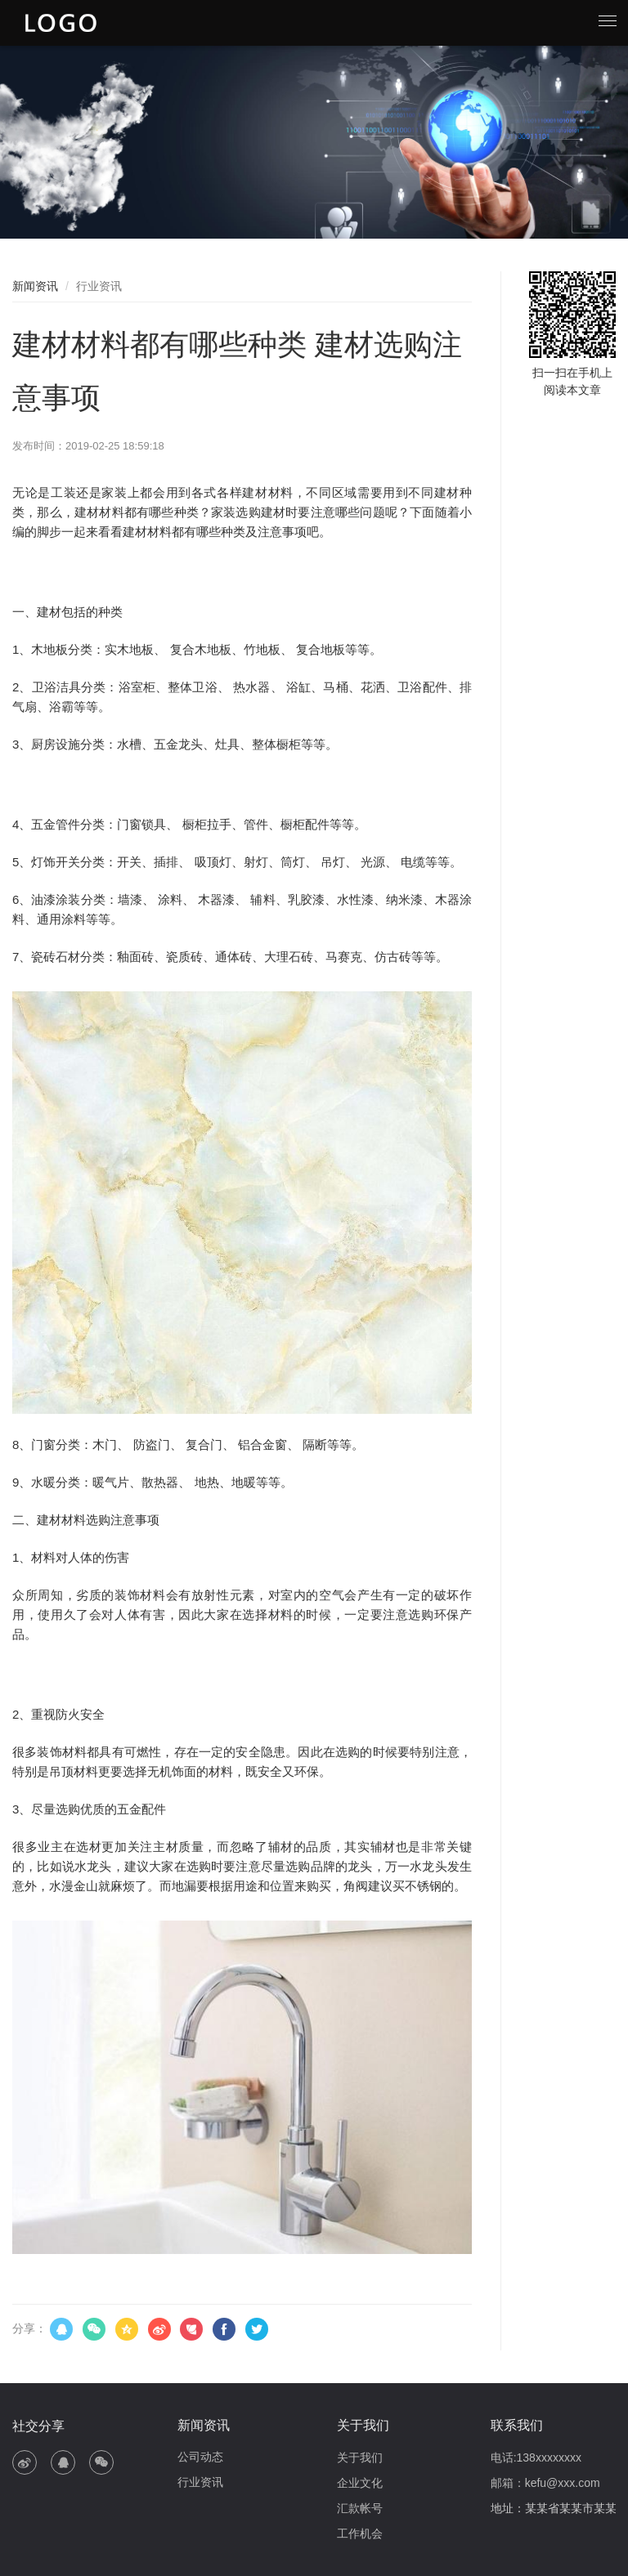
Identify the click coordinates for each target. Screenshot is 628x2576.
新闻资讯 (35, 286)
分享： (29, 2328)
